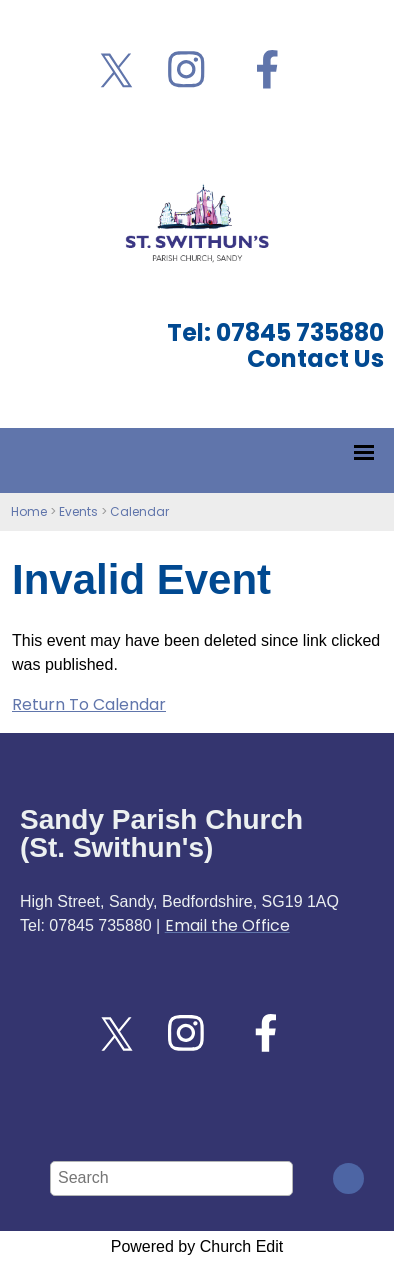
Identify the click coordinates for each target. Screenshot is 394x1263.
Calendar (139, 511)
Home (29, 511)
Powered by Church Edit (197, 1246)
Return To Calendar (89, 704)
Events (78, 511)
